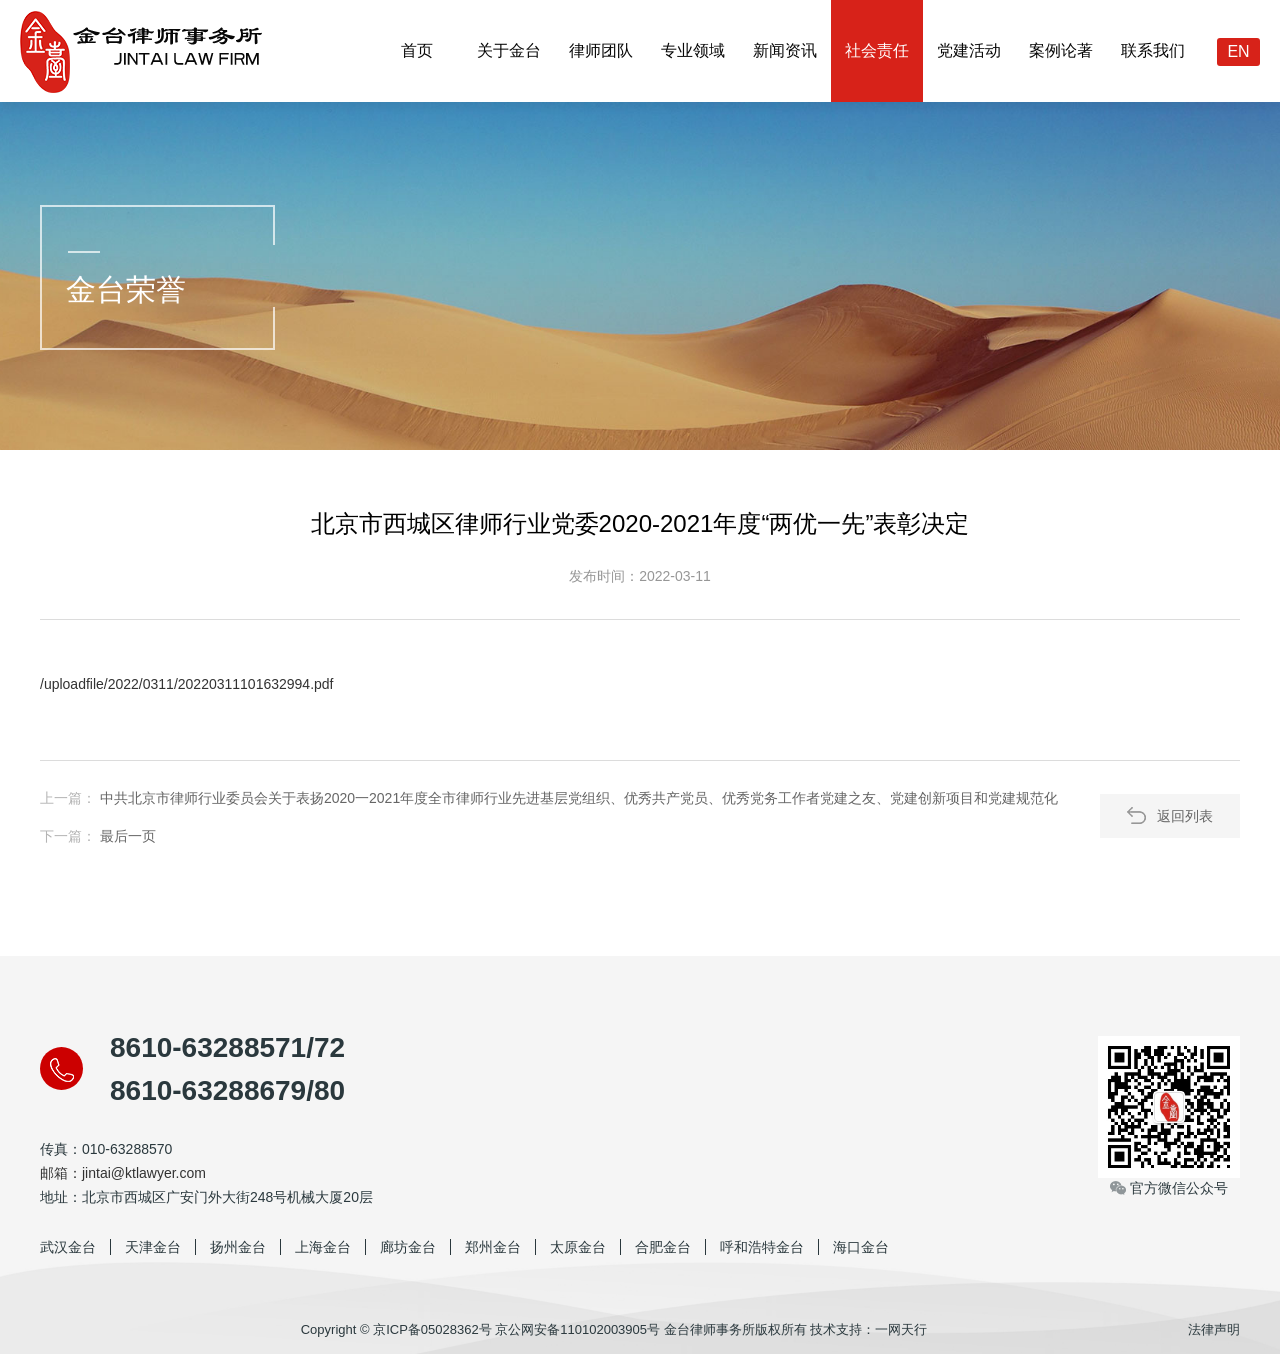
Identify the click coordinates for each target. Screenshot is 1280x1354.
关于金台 (509, 50)
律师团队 (601, 50)
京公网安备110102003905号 (577, 1329)
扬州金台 (238, 1247)
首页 (417, 50)
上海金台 (323, 1247)
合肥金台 (663, 1247)
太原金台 (578, 1247)
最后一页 (128, 836)
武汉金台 (68, 1247)
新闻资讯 (785, 50)
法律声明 (1214, 1329)
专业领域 (693, 50)
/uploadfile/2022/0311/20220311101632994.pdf (187, 684)
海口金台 (861, 1247)
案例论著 (1061, 50)
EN (1238, 51)
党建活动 (969, 50)
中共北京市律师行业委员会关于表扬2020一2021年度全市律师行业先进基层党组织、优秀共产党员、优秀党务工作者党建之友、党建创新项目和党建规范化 (579, 798)
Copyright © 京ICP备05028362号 (396, 1329)
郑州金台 (493, 1247)
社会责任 (877, 50)
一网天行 (901, 1329)
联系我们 (1153, 50)
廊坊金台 (408, 1247)
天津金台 (153, 1247)
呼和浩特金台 (762, 1247)
